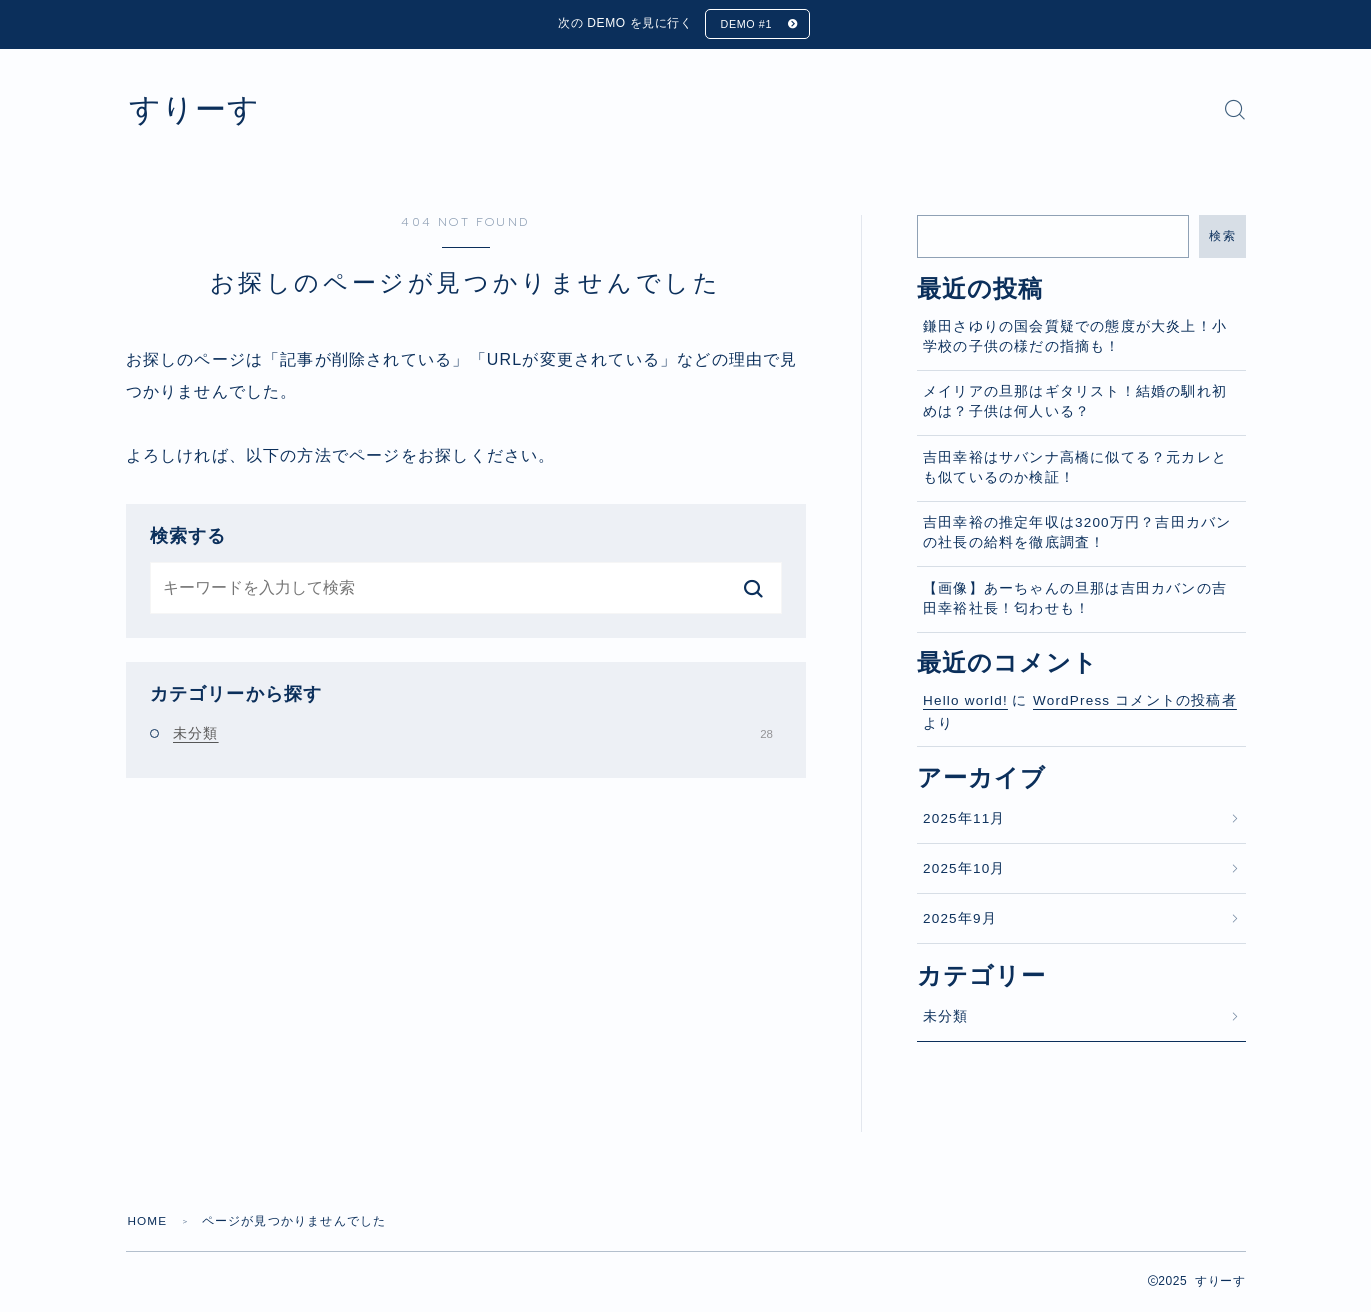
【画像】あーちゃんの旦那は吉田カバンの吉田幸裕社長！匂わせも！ (1075, 599)
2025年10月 (964, 869)
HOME (148, 1222)
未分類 (473, 734)
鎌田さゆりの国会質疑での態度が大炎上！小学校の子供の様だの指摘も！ (1075, 337)
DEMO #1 (745, 25)
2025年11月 (964, 819)
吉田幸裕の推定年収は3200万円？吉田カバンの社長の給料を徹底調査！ (1077, 534)
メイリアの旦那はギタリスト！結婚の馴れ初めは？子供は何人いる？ (1075, 403)
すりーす (198, 111)
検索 (1222, 237)
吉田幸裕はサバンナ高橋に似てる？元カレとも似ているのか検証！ (1075, 468)
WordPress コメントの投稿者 (1135, 702)
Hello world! (965, 702)
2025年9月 (960, 920)
